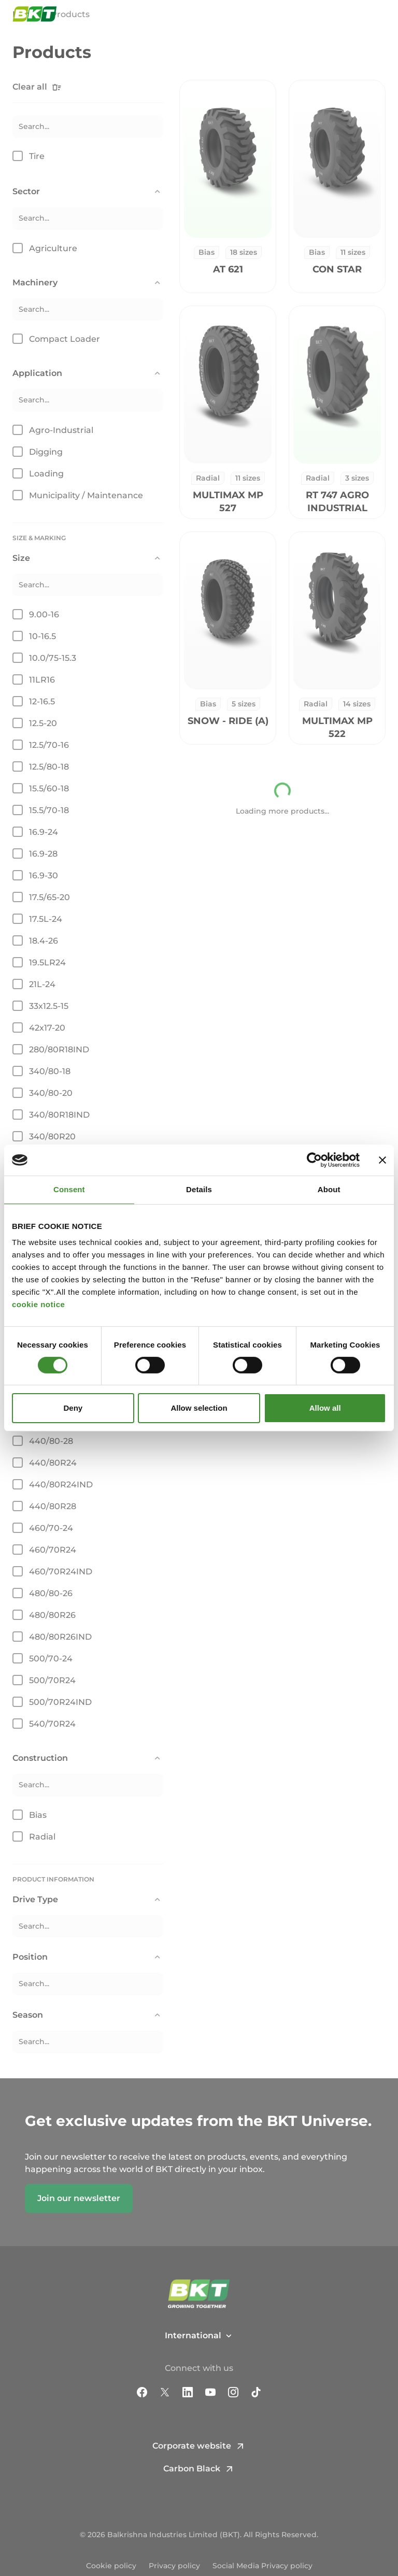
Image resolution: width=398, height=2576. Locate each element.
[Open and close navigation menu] (380, 16)
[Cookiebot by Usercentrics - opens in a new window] (314, 1160)
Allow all (325, 1407)
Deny (72, 1407)
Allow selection (198, 1407)
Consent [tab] (69, 1189)
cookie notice (38, 1304)
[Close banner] (382, 1160)
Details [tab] (199, 1189)
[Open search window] (355, 16)
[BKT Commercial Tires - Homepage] (34, 16)
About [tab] (329, 1189)
